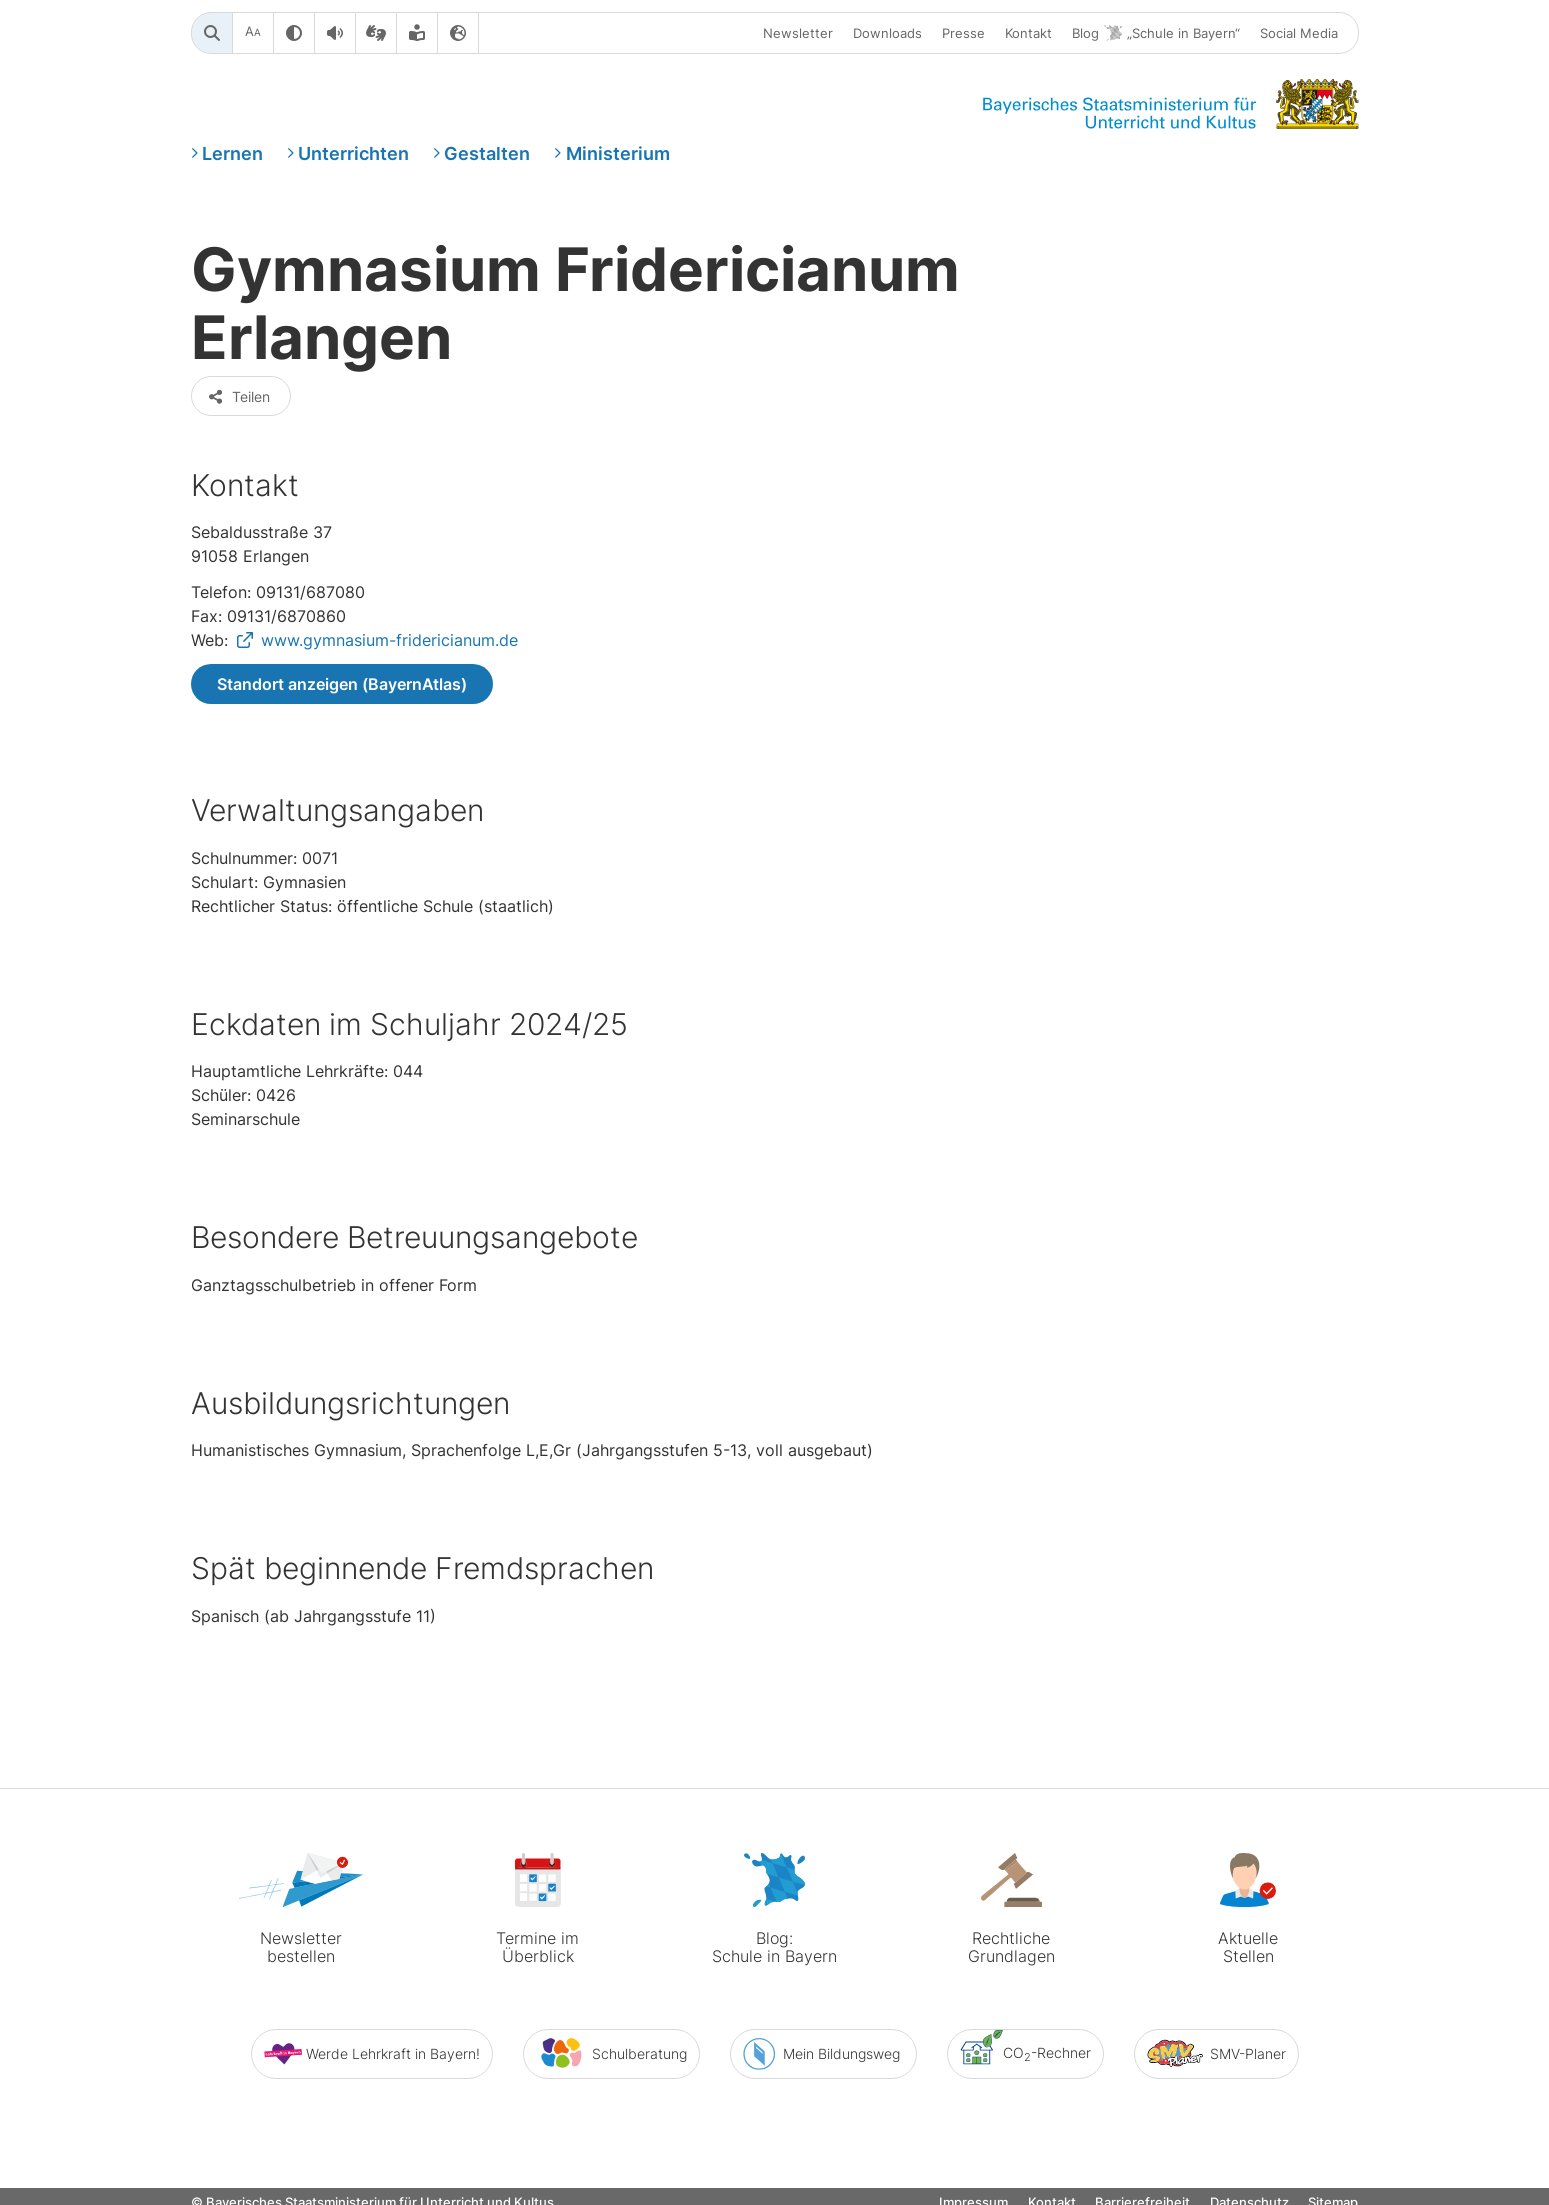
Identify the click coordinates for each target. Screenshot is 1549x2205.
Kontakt (1028, 33)
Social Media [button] (1299, 33)
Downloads (887, 33)
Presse (963, 33)
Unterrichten (353, 153)
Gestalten (487, 153)
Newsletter (798, 33)
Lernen (232, 153)
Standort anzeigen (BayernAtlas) (342, 684)
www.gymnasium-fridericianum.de (389, 640)
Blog (1156, 33)
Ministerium (618, 153)
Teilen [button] (239, 396)
